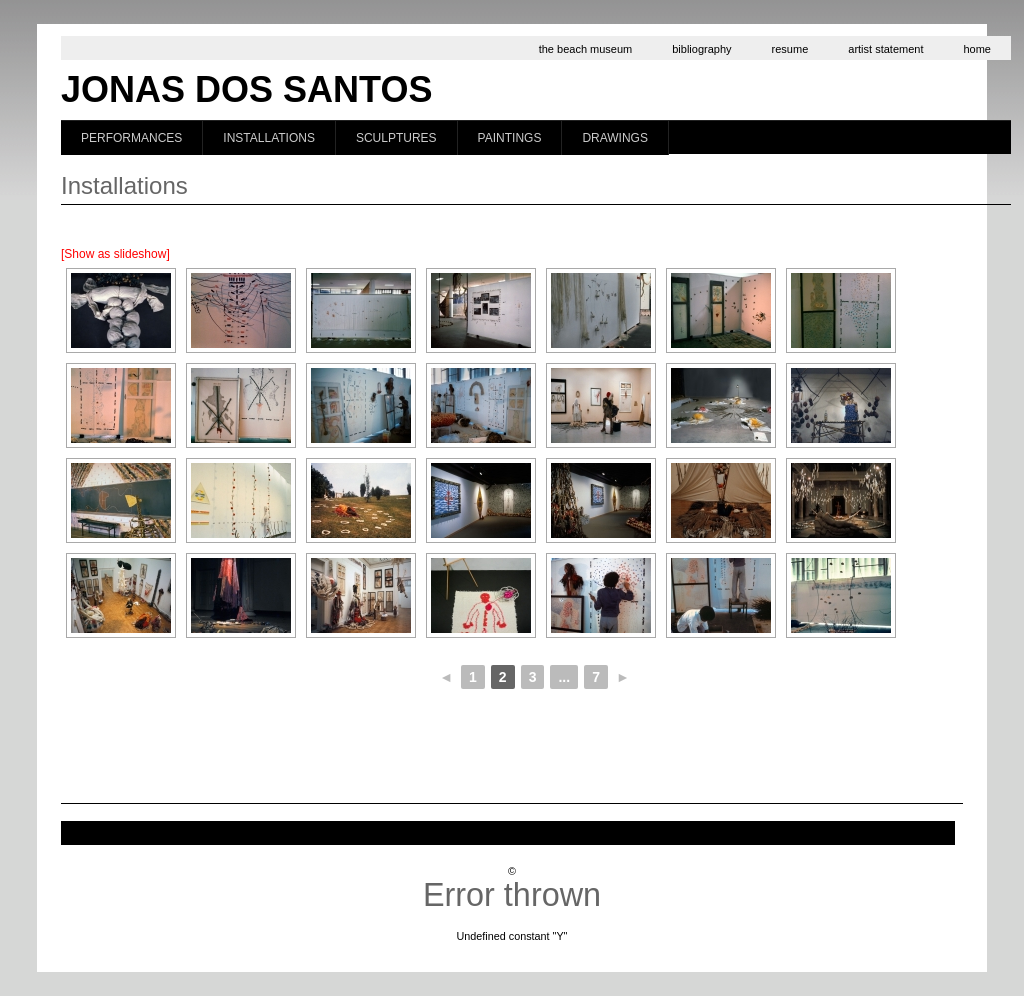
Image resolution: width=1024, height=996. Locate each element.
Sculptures (396, 138)
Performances (131, 138)
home (977, 49)
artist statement (885, 49)
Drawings (615, 138)
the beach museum (586, 49)
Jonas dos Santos (246, 89)
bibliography (701, 49)
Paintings (510, 138)
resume (790, 49)
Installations (269, 138)
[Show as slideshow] (115, 254)
